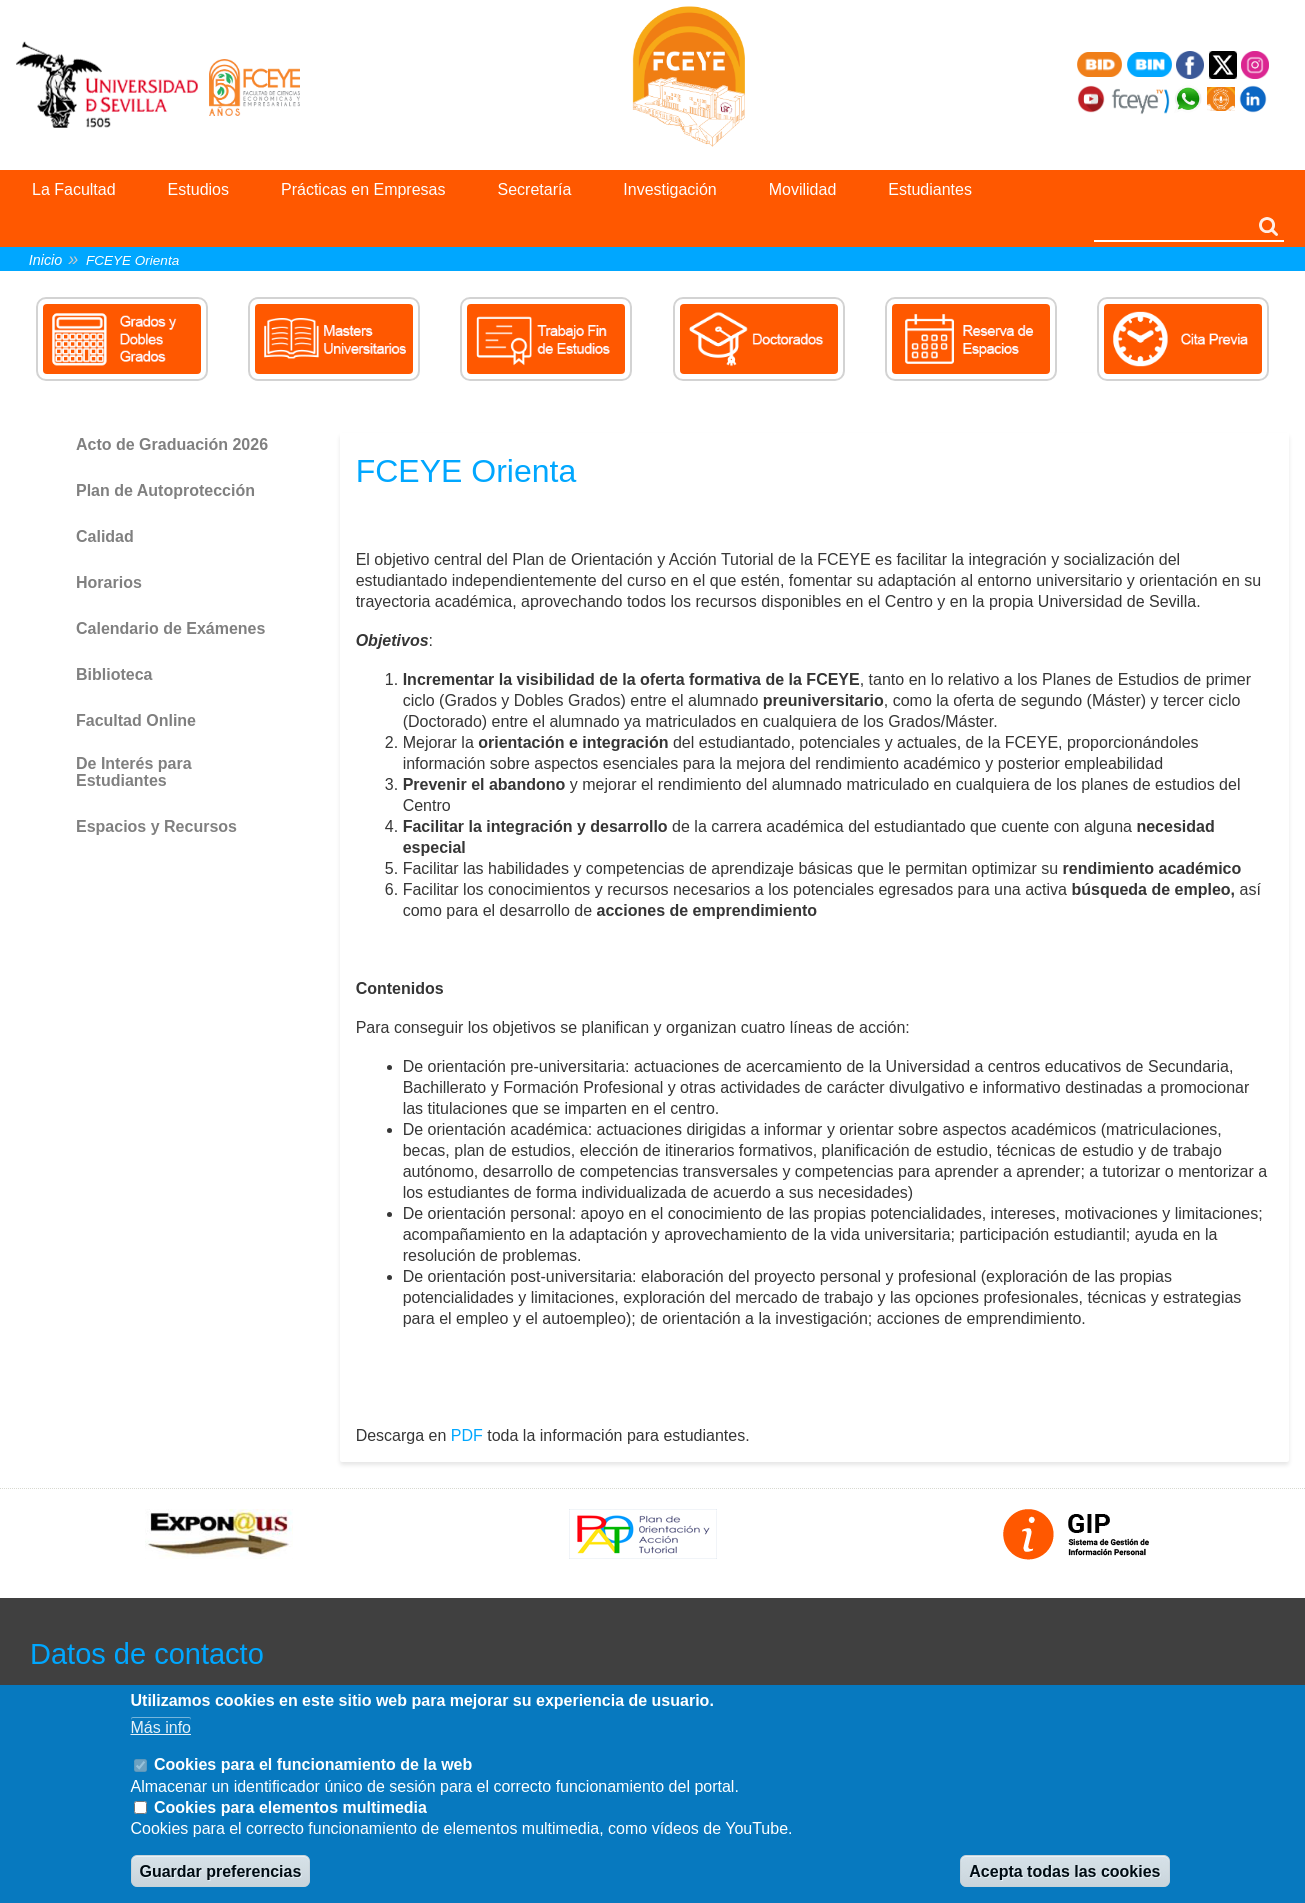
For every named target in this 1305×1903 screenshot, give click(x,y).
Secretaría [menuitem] (535, 189)
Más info (161, 1727)
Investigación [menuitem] (669, 189)
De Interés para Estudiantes (134, 772)
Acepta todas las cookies (1064, 1871)
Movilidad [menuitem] (803, 189)
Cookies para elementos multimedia (290, 1807)
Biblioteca (114, 674)
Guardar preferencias (221, 1871)
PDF (467, 1435)
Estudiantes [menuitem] (930, 189)
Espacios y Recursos (156, 826)
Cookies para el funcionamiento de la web (313, 1764)
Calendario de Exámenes (170, 628)
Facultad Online (136, 720)
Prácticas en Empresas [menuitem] (363, 189)
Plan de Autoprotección (165, 490)
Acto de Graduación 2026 (172, 444)
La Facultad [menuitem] (74, 189)
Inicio (46, 260)
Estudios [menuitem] (198, 189)
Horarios (109, 582)
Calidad (105, 536)
